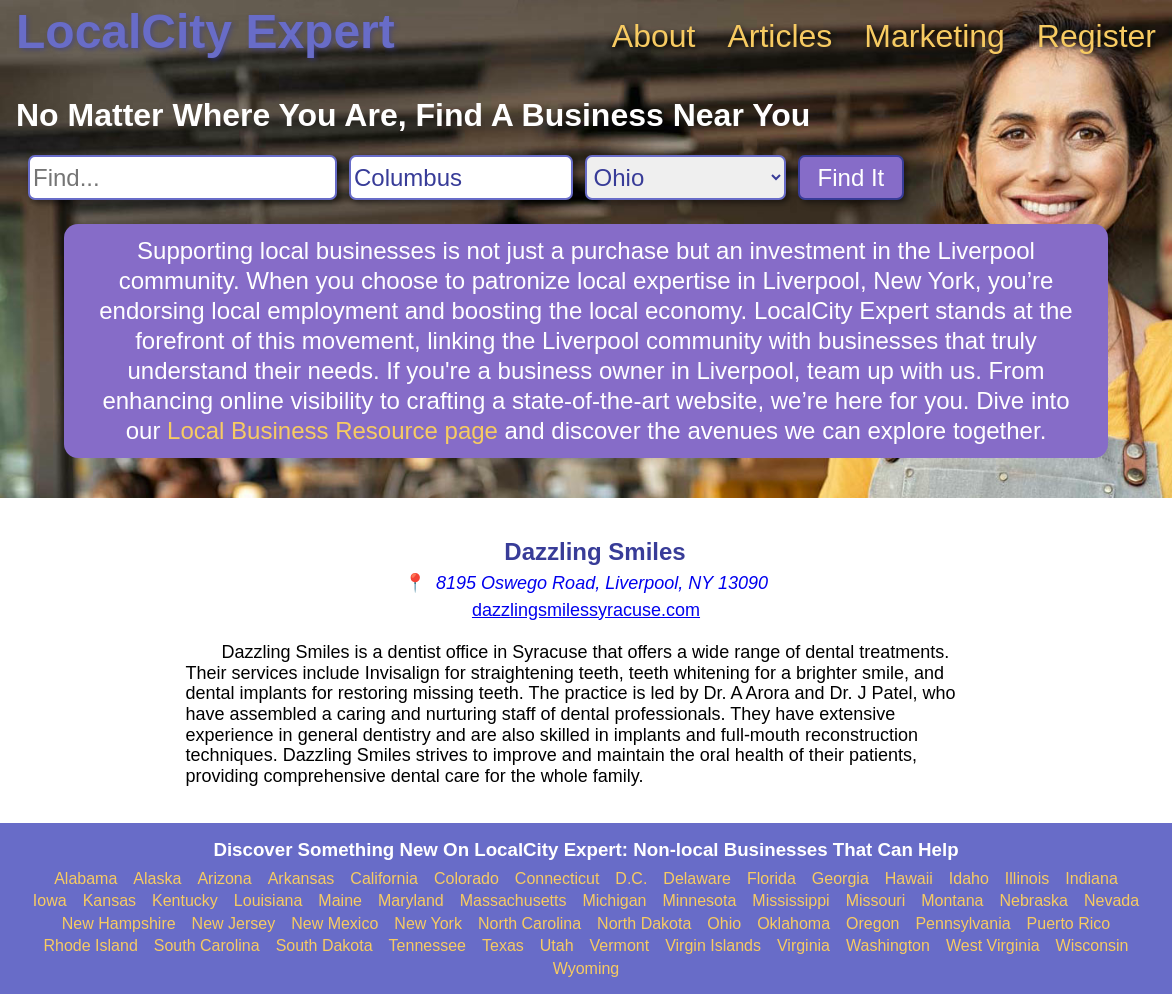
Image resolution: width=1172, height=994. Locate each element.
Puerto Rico (1069, 923)
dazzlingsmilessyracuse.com (586, 610)
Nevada (1111, 900)
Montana (952, 900)
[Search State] (685, 177)
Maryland (411, 900)
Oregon (872, 923)
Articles (779, 36)
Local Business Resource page (332, 430)
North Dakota (644, 923)
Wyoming (586, 968)
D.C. (631, 878)
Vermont (620, 945)
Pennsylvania (962, 923)
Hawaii (909, 878)
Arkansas (301, 878)
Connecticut (557, 878)
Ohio (724, 923)
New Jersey (234, 923)
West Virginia (993, 945)
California (384, 878)
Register (1096, 36)
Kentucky (185, 900)
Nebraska (1033, 900)
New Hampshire (119, 923)
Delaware (697, 878)
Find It (851, 177)
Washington (888, 945)
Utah (557, 945)
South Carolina (207, 945)
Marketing (934, 36)
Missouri (876, 900)
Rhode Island (91, 945)
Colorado (466, 878)
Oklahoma (793, 923)
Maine (340, 900)
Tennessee (427, 945)
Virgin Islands (713, 945)
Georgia (840, 878)
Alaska (157, 878)
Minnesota (699, 900)
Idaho (969, 878)
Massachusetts (513, 900)
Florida (771, 878)
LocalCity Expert (205, 31)
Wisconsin (1092, 945)
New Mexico (334, 923)
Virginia (803, 945)
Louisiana (268, 900)
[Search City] (461, 177)
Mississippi (790, 900)
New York (428, 923)
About (654, 36)
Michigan (614, 900)
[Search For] (182, 177)
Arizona (224, 878)
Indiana (1091, 878)
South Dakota (324, 945)
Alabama (85, 878)
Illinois (1027, 878)
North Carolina (529, 923)
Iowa (50, 900)
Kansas (109, 900)
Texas (503, 945)
